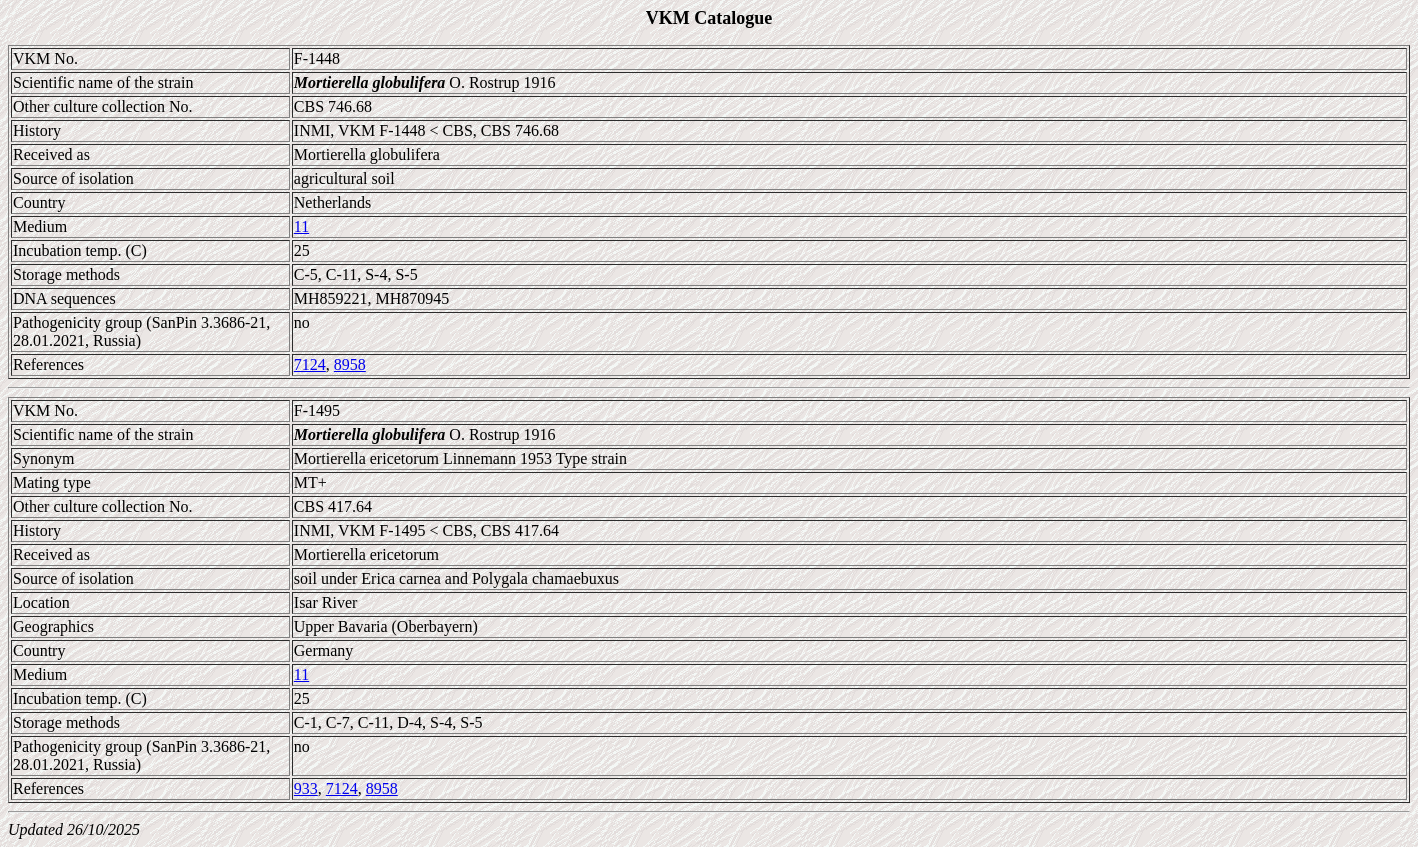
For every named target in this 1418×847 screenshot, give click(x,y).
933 (306, 788)
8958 (350, 364)
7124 (310, 364)
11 (301, 226)
